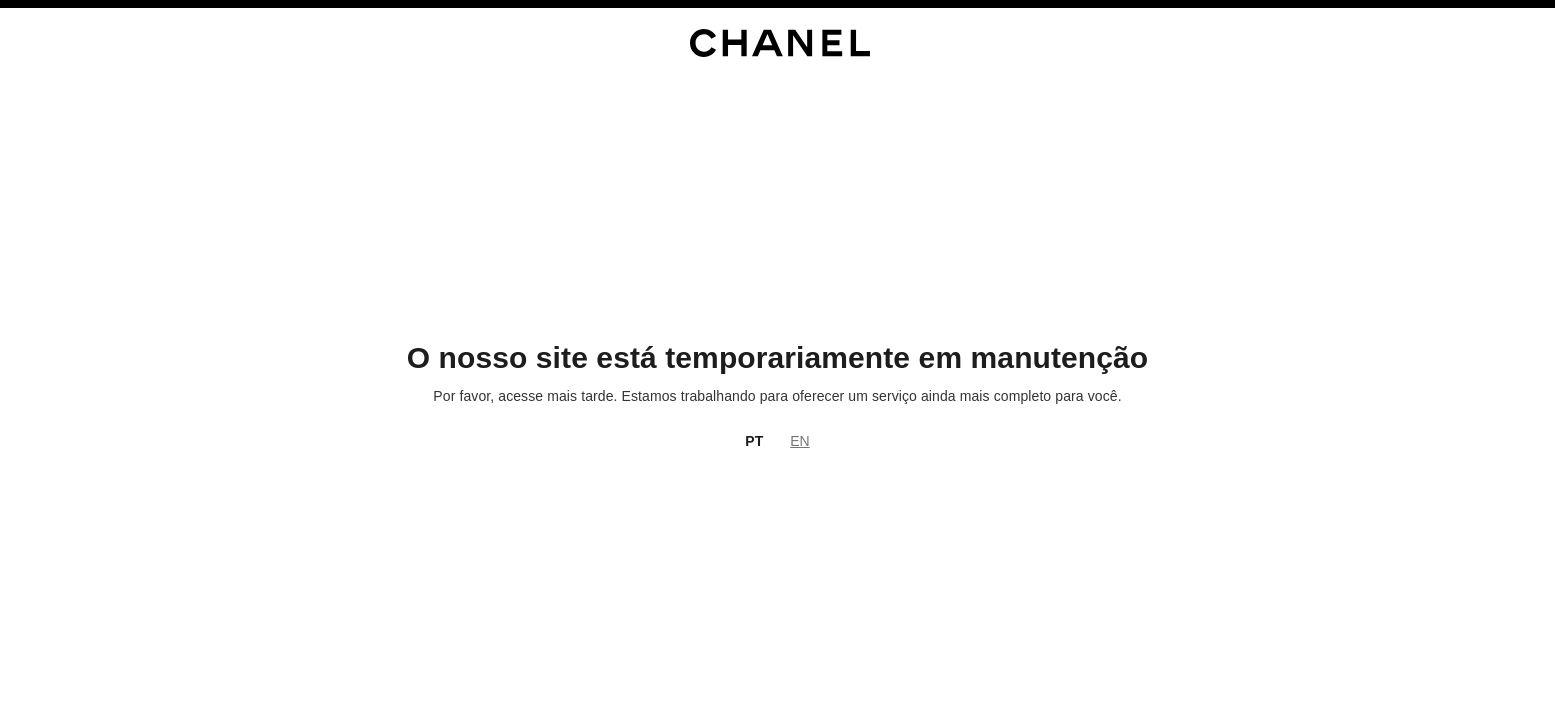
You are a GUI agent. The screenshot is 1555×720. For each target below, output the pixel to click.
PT (754, 441)
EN (799, 441)
